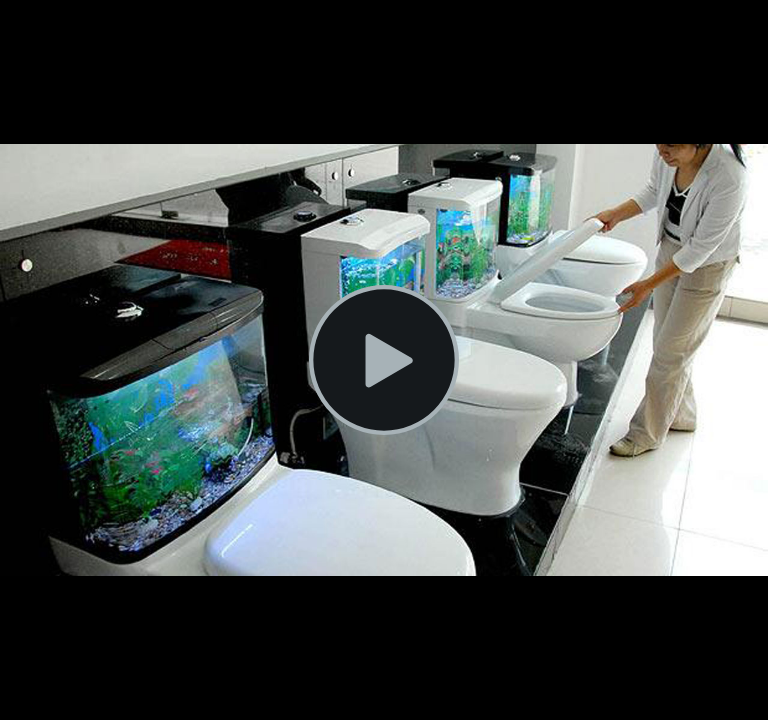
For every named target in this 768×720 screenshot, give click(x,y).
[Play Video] (384, 360)
